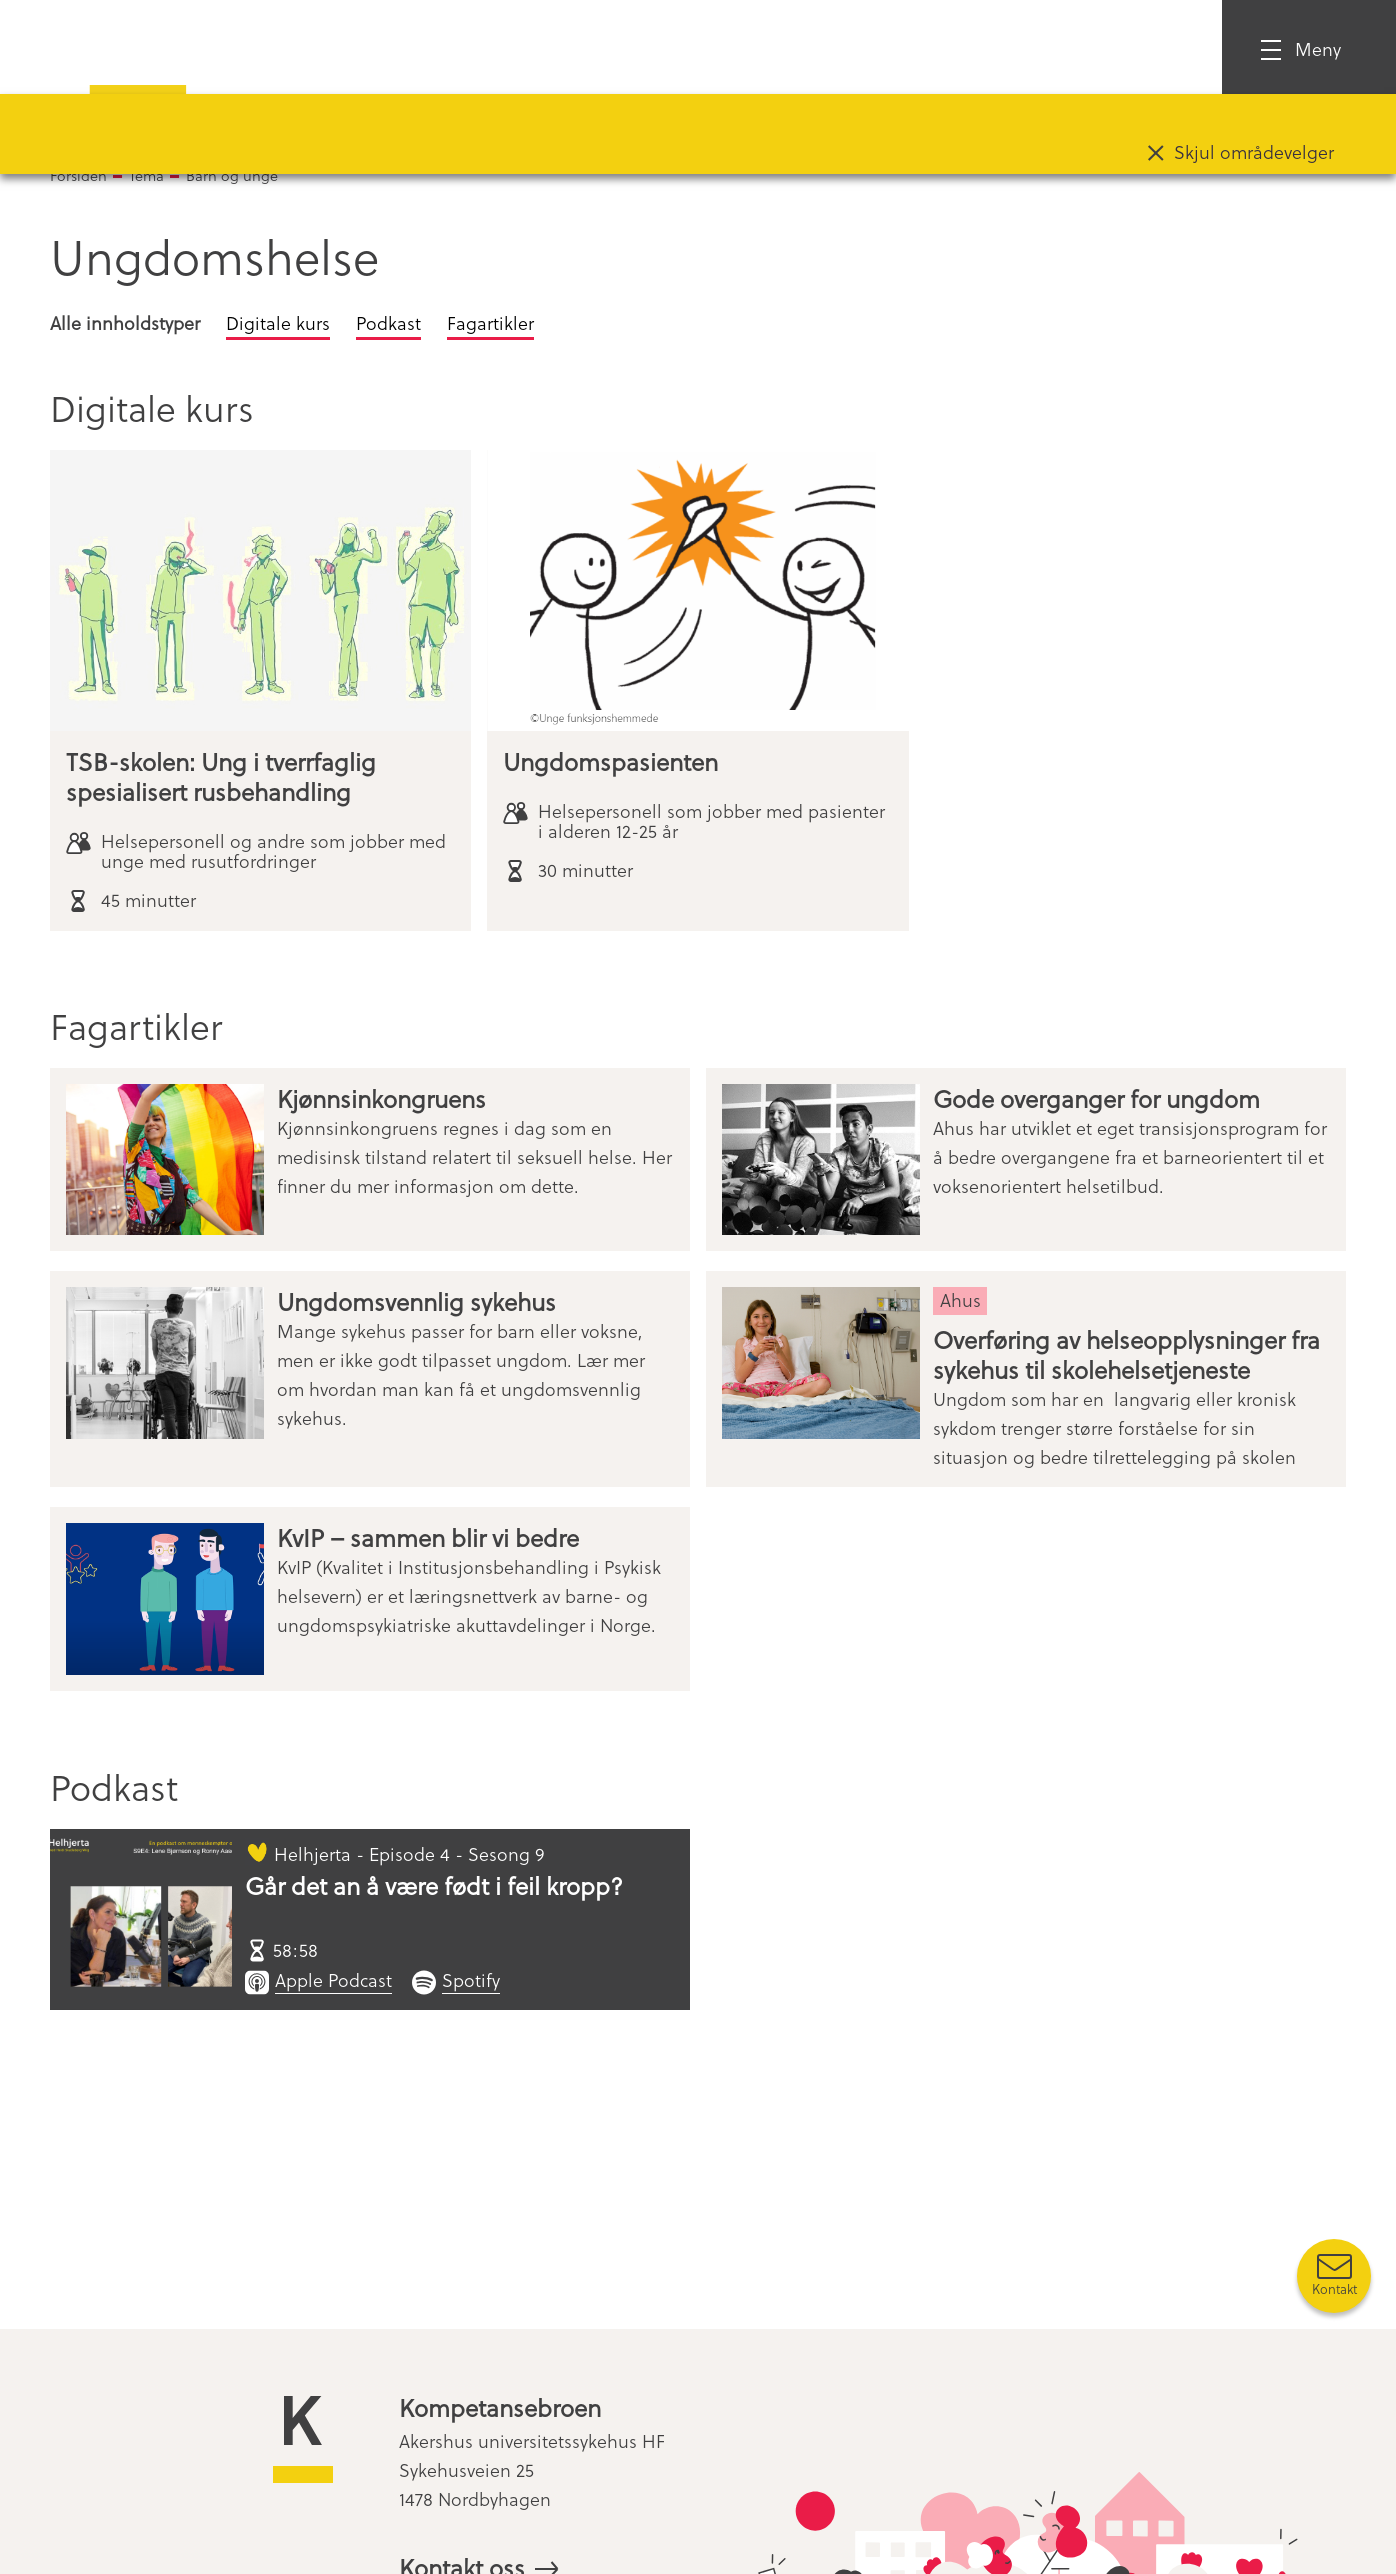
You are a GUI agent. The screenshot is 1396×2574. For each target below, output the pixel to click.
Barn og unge (232, 175)
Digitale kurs (278, 322)
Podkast (388, 322)
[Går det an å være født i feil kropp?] (141, 1920)
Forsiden (78, 175)
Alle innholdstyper (125, 322)
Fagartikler (490, 322)
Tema (146, 175)
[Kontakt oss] (1334, 2276)
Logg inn (1130, 48)
